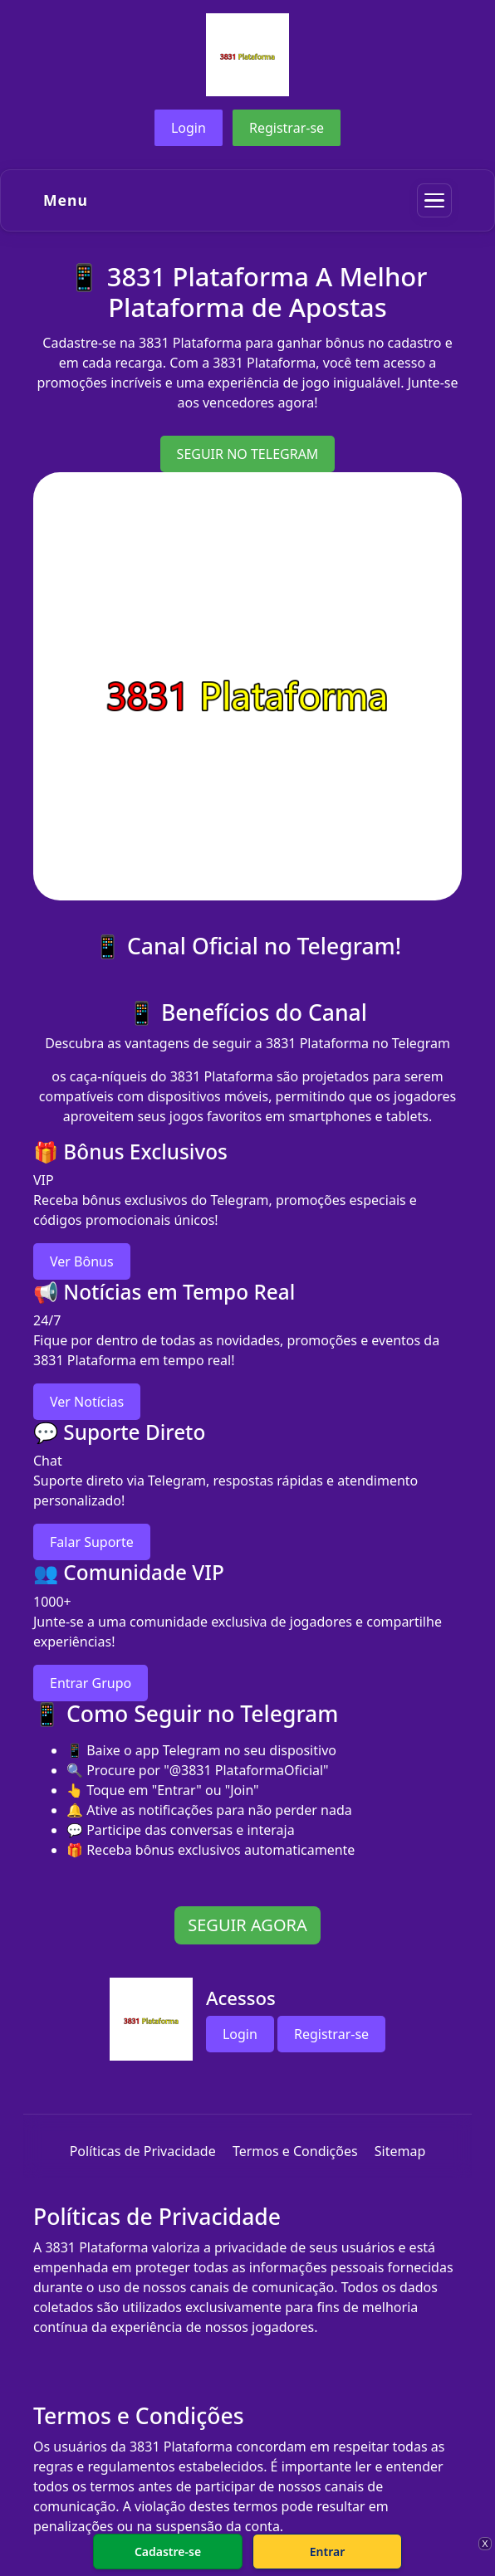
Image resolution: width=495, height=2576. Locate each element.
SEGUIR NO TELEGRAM (248, 454)
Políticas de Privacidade (143, 2151)
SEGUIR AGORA (247, 1925)
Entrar (328, 2551)
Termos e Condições (295, 2151)
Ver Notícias (87, 1402)
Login (188, 128)
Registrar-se (286, 128)
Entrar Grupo (90, 1683)
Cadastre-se (168, 2551)
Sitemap (400, 2151)
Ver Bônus (82, 1261)
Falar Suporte (92, 1542)
